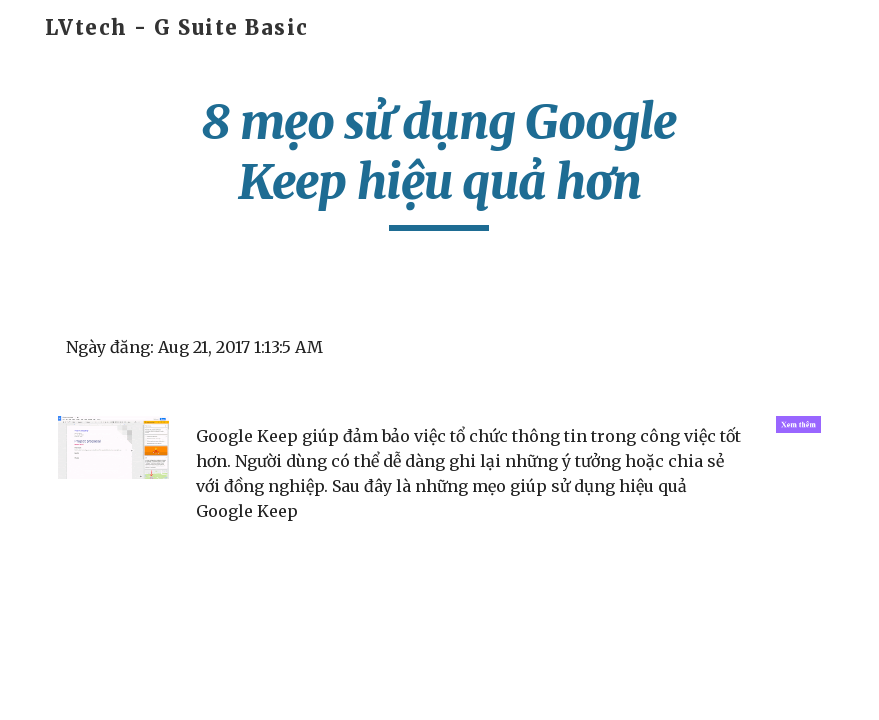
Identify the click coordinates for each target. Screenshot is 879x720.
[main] (439, 161)
